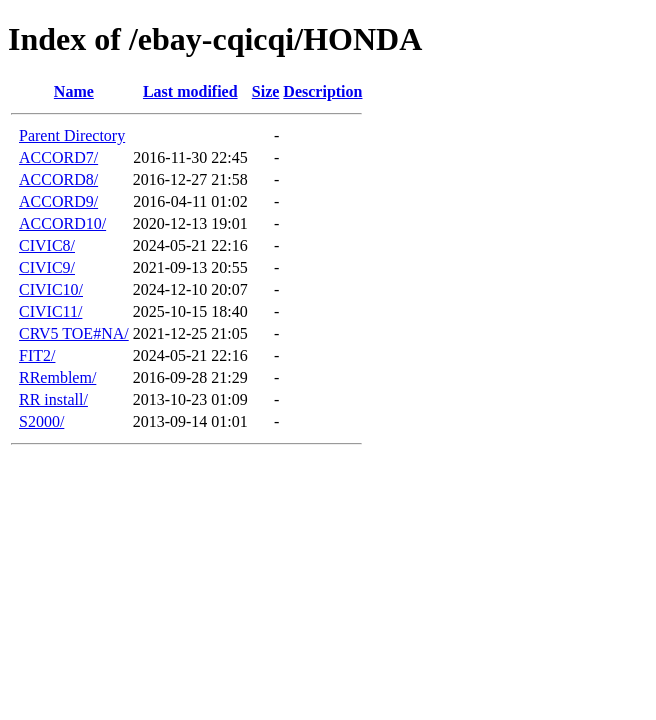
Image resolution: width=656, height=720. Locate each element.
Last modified (190, 91)
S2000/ (41, 421)
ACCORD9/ (58, 201)
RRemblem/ (57, 377)
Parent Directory (72, 135)
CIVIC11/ (50, 311)
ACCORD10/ (62, 223)
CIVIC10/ (51, 289)
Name (74, 91)
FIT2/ (37, 355)
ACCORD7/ (58, 157)
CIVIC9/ (47, 267)
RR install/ (53, 399)
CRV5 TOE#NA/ (74, 333)
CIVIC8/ (47, 245)
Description (322, 91)
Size (266, 91)
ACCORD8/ (58, 179)
